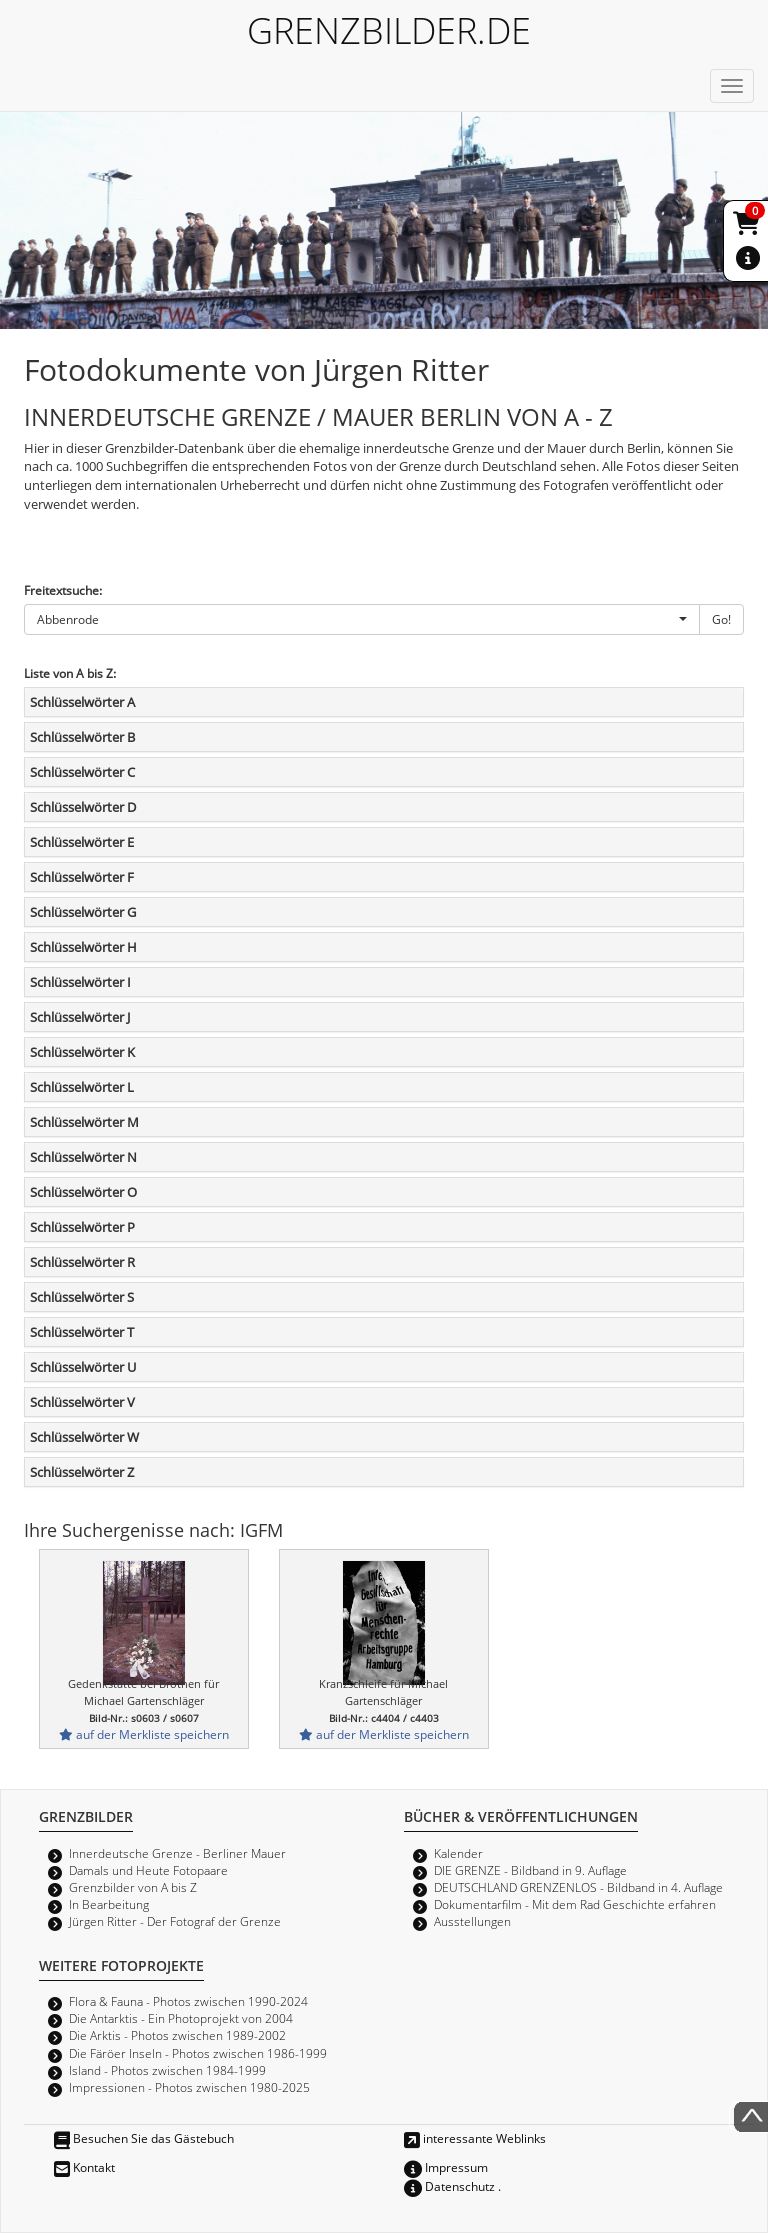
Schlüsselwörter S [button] (82, 1297)
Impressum (446, 2167)
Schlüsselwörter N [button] (83, 1157)
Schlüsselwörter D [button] (83, 807)
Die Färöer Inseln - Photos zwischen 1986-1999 (198, 2053)
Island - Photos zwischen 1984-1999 (167, 2070)
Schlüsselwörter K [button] (82, 1052)
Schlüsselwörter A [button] (82, 702)
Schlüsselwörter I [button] (80, 982)
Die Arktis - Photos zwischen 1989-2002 (177, 2035)
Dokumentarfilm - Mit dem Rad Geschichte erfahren (575, 1904)
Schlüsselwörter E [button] (82, 842)
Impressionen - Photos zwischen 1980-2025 (189, 2087)
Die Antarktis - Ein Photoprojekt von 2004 (181, 2018)
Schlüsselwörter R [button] (82, 1262)
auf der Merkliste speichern (144, 1734)
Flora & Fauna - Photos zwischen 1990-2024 (188, 2001)
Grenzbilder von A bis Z (133, 1887)
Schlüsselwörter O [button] (83, 1192)
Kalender (458, 1853)
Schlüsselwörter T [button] (82, 1332)
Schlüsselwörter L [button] (82, 1087)
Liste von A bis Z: (70, 673)
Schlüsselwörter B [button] (82, 737)
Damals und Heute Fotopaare (148, 1870)
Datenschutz (449, 2186)
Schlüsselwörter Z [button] (82, 1472)
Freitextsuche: (63, 590)
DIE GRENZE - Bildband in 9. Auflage (530, 1870)
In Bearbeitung (109, 1904)
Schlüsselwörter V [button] (82, 1402)
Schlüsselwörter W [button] (84, 1437)
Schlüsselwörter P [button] (82, 1227)
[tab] (384, 702)
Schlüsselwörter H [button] (83, 947)
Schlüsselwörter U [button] (83, 1367)
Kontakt (84, 2167)
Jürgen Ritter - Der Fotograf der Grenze (175, 1921)
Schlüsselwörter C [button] (82, 772)
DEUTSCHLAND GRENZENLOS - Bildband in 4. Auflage (578, 1887)
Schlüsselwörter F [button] (82, 877)
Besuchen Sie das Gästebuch (144, 2138)
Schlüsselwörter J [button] (80, 1017)
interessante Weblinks (475, 2138)
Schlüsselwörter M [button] (84, 1122)
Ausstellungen (472, 1921)
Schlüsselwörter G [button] (83, 912)
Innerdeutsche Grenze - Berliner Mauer (177, 1853)
